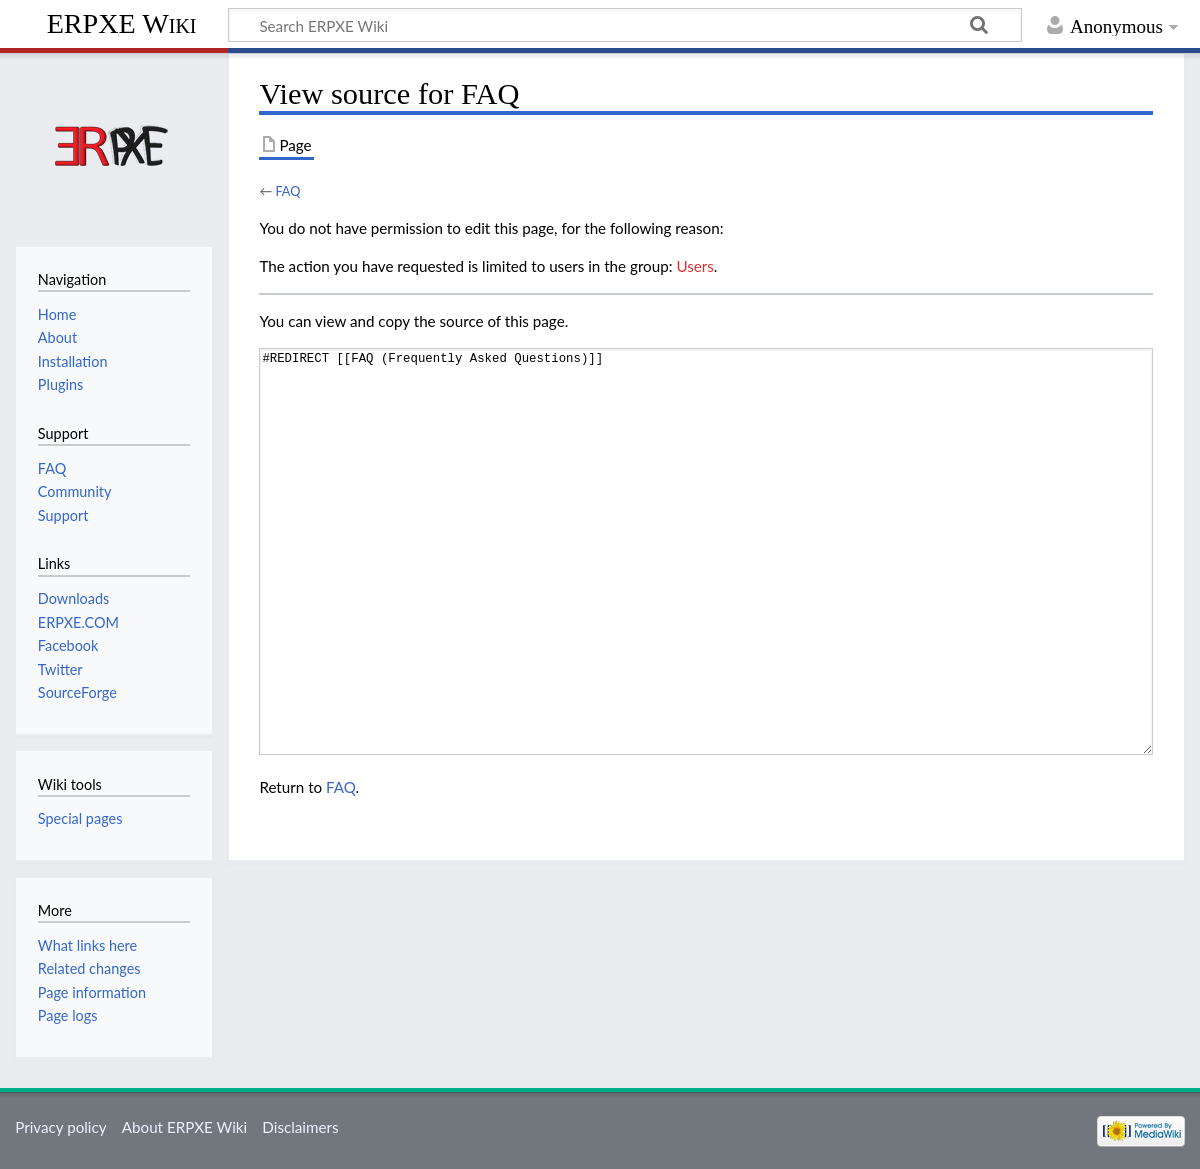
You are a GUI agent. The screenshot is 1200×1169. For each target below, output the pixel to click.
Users (694, 266)
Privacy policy (60, 1127)
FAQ (287, 191)
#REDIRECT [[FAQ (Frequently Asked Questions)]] (706, 551)
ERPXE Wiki (122, 23)
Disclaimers (300, 1127)
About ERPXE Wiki (184, 1127)
